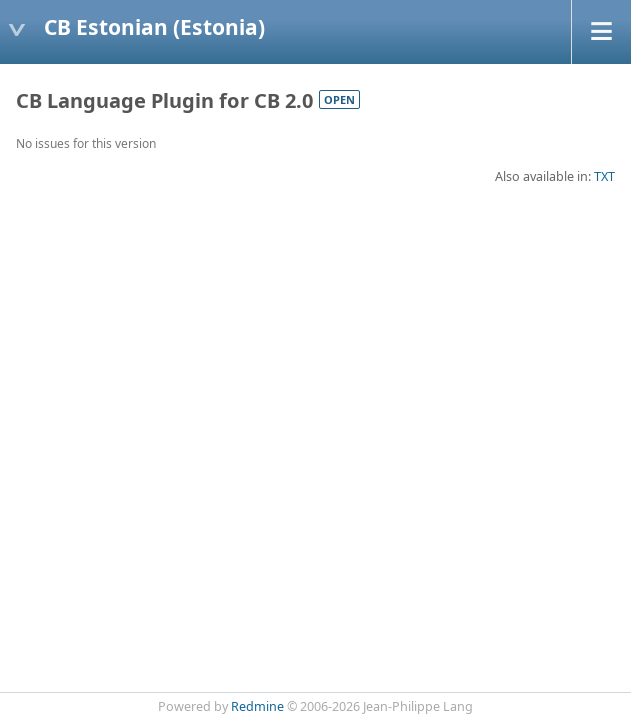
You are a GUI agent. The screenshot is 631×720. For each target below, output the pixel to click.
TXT (604, 176)
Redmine (257, 706)
